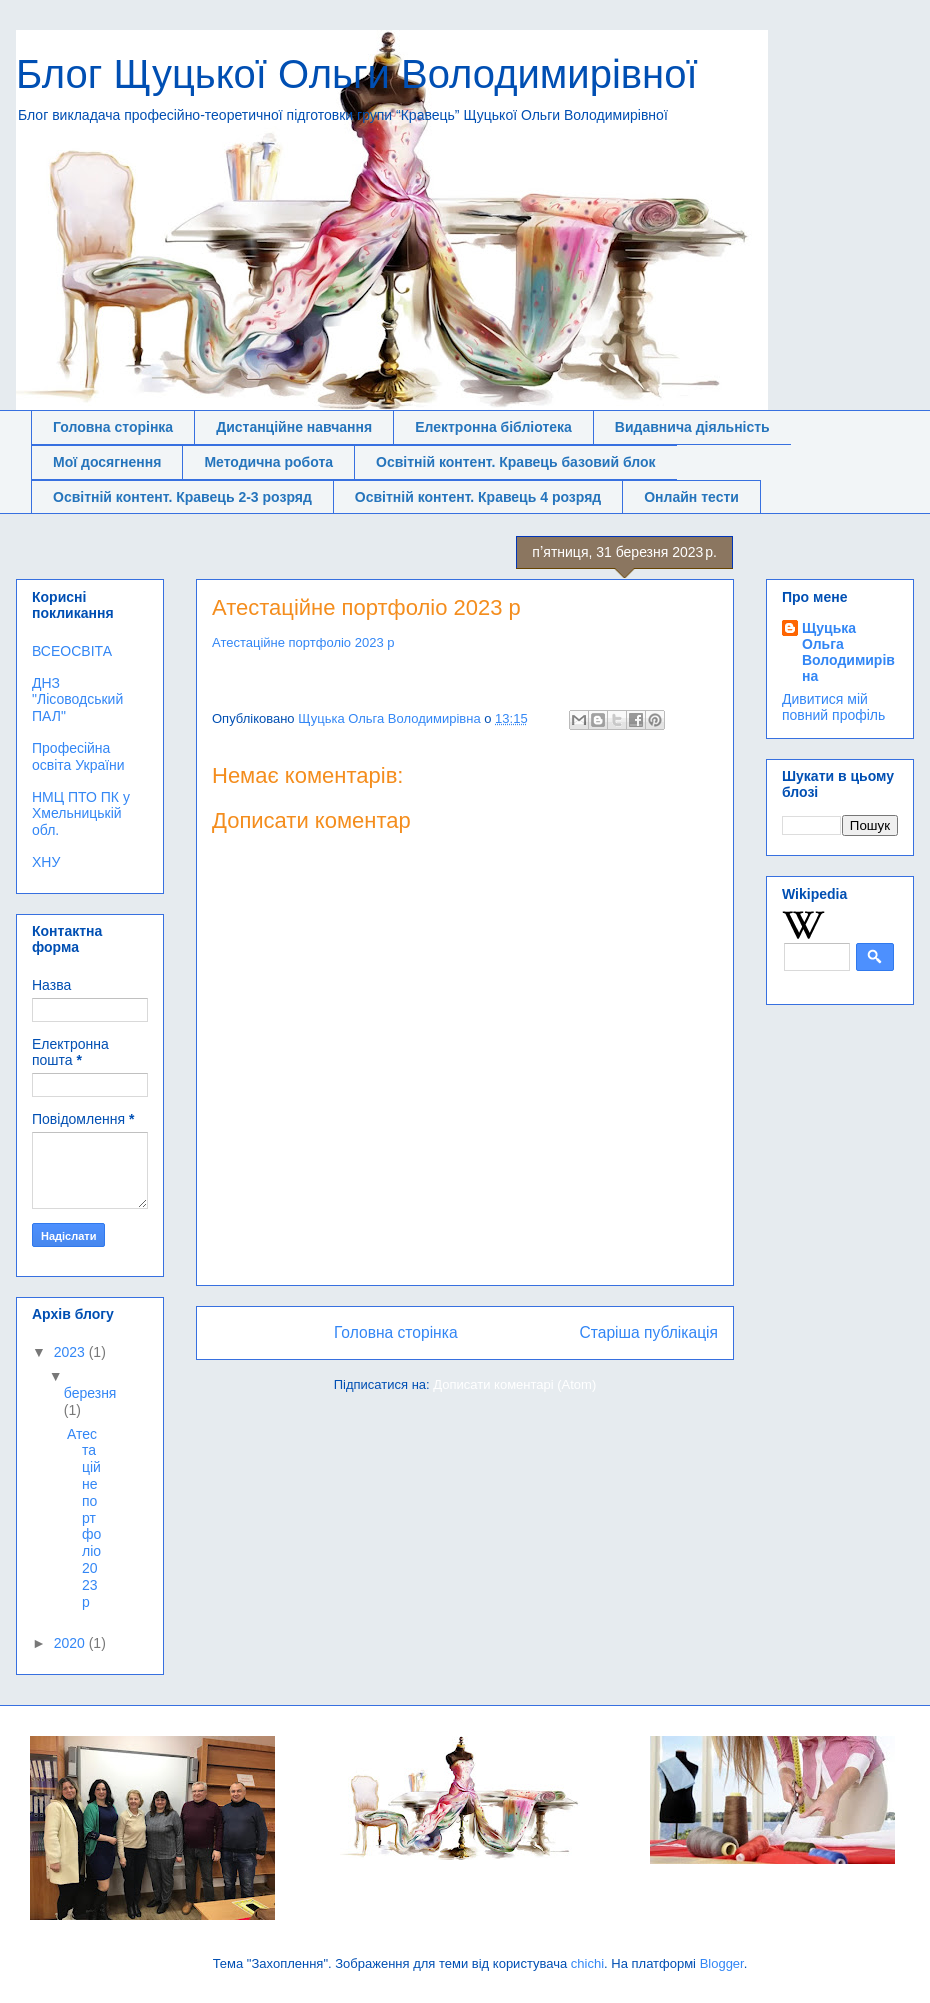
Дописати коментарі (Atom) (514, 1384)
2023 (71, 1352)
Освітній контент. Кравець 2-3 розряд (182, 497)
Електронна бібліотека (493, 427)
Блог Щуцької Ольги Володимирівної (357, 74)
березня (90, 1393)
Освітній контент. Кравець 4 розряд (478, 497)
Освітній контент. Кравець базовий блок (515, 462)
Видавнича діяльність (692, 427)
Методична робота (268, 462)
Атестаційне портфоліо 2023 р (303, 642)
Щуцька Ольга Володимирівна (848, 652)
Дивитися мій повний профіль (833, 707)
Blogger (722, 1963)
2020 (71, 1643)
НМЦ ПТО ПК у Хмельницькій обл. (81, 814)
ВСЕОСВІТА (72, 651)
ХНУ (46, 862)
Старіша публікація (649, 1332)
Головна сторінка (113, 427)
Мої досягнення (107, 462)
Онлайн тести (691, 497)
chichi (587, 1963)
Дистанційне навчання (294, 427)
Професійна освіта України (78, 756)
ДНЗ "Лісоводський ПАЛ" (77, 700)
